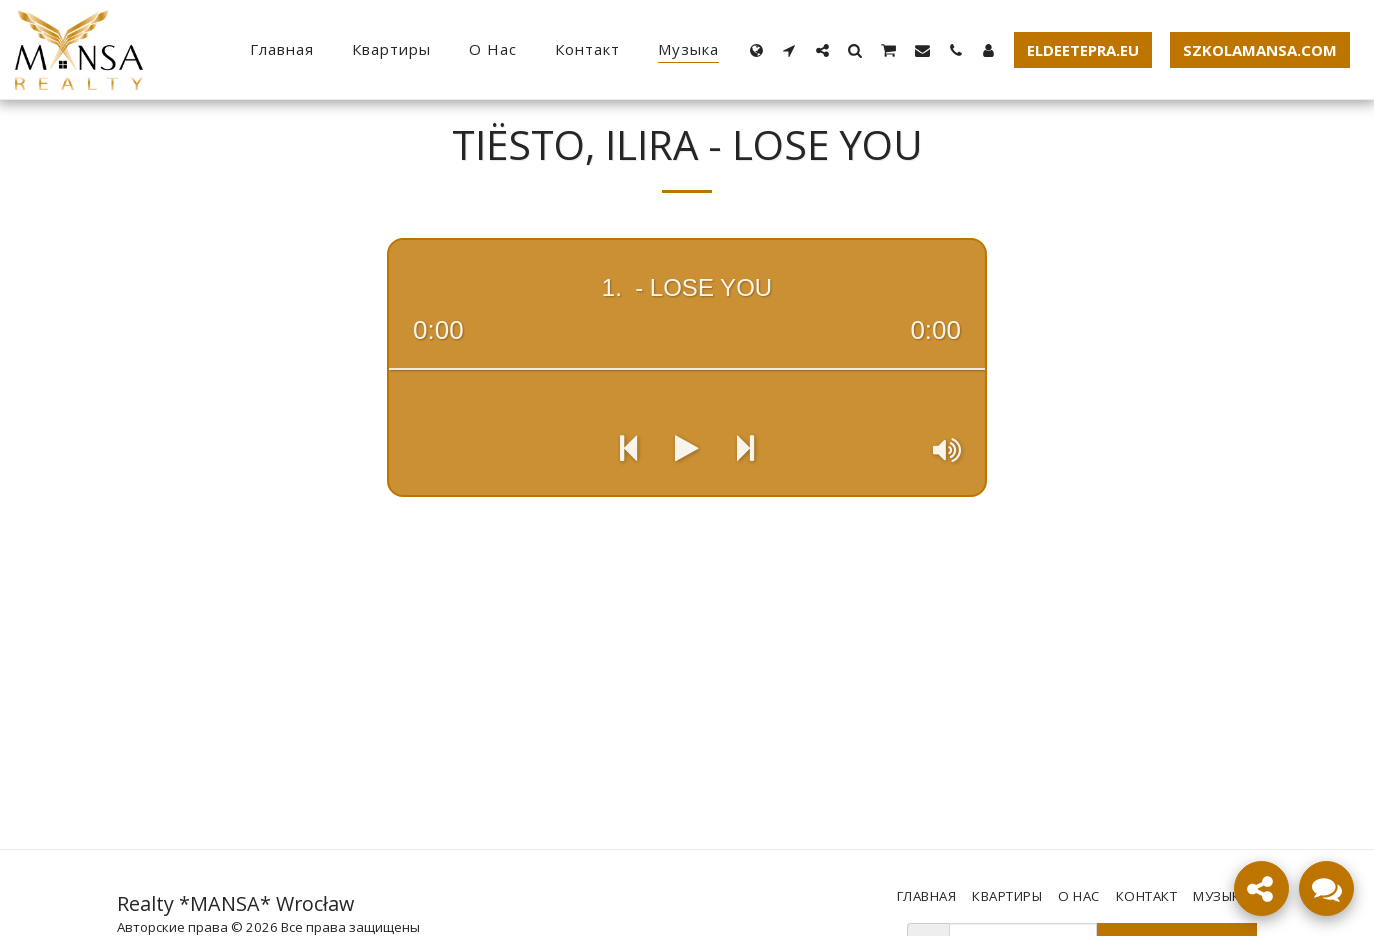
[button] (789, 50)
